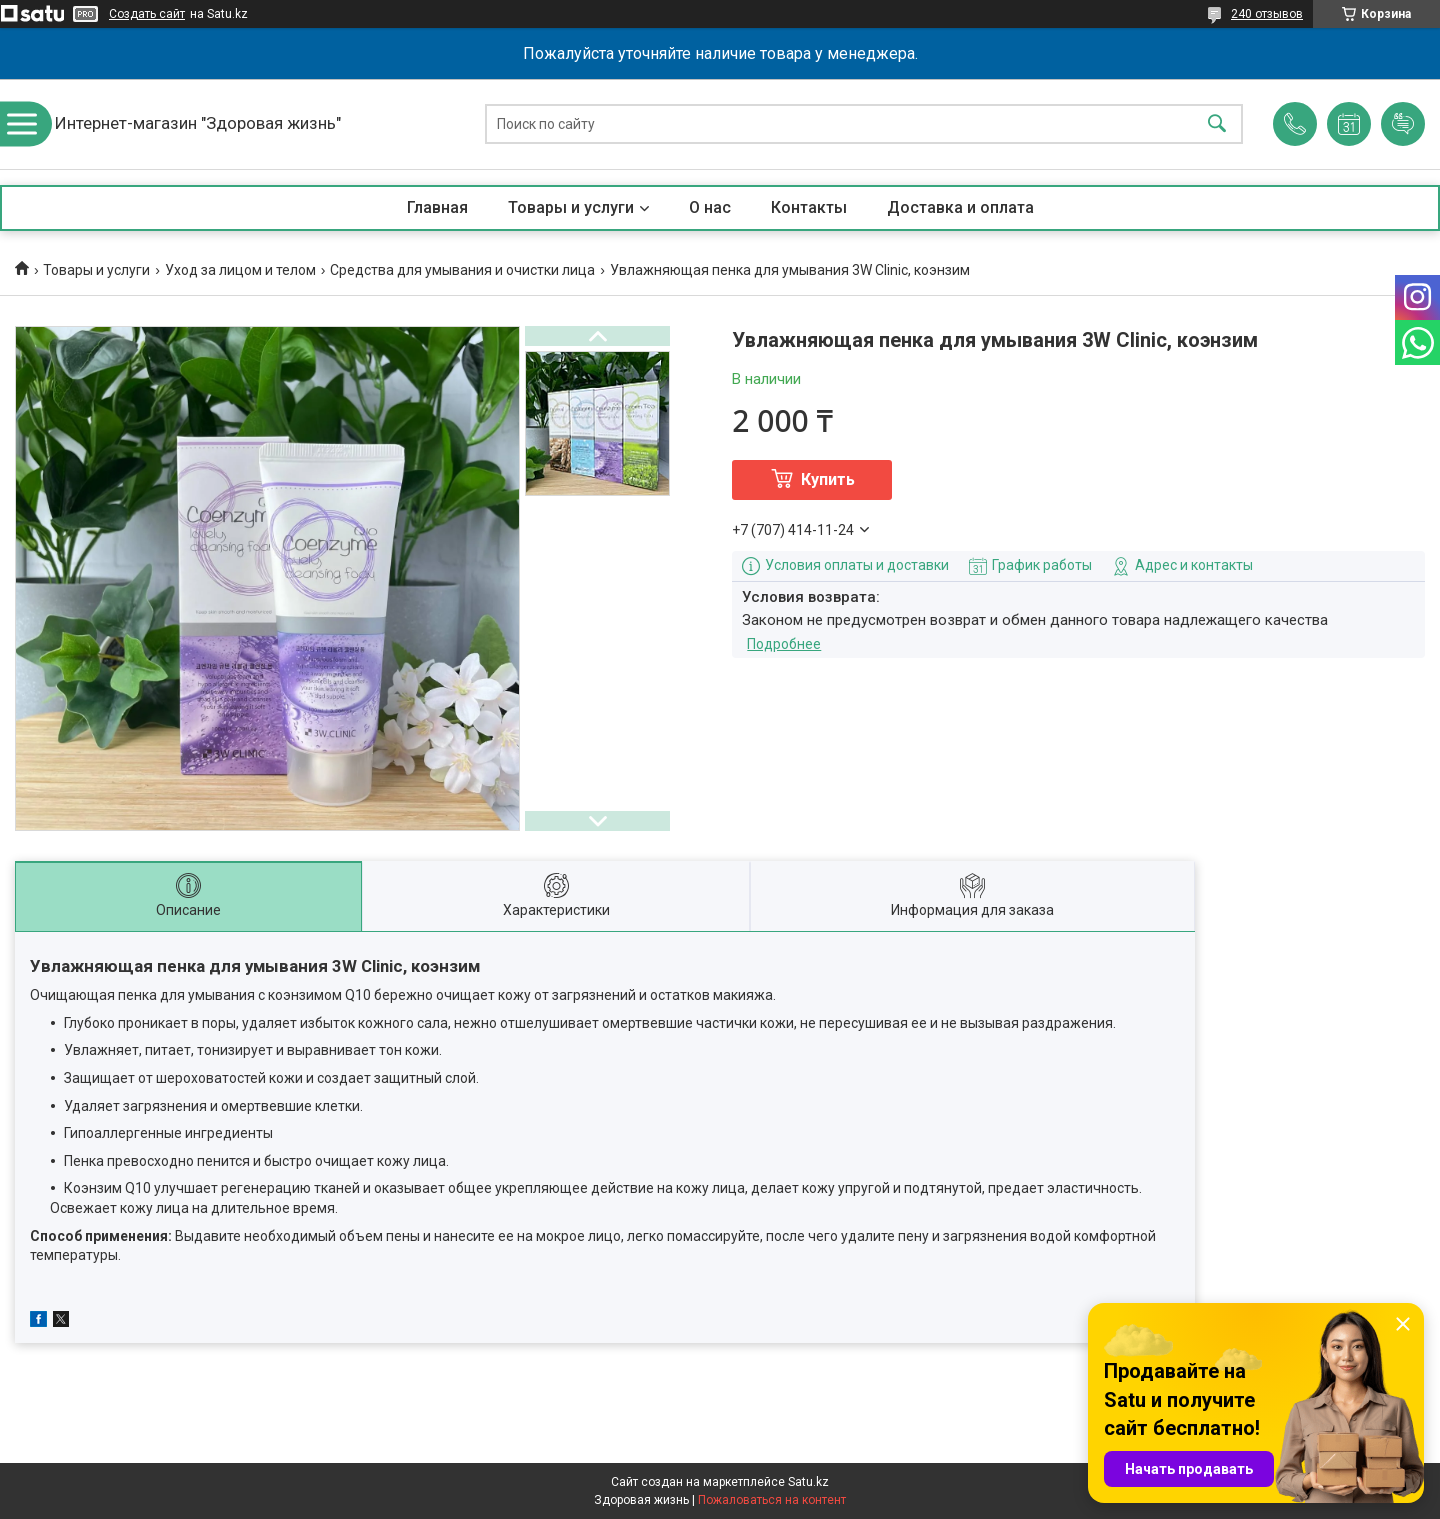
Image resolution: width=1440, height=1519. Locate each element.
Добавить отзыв (1403, 124)
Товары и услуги (571, 207)
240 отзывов (1267, 14)
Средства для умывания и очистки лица (462, 270)
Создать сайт (147, 14)
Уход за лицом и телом (240, 270)
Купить (828, 479)
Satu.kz (808, 1482)
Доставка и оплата (960, 207)
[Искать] (1217, 124)
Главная (437, 207)
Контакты (809, 207)
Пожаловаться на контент (772, 1500)
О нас (710, 207)
